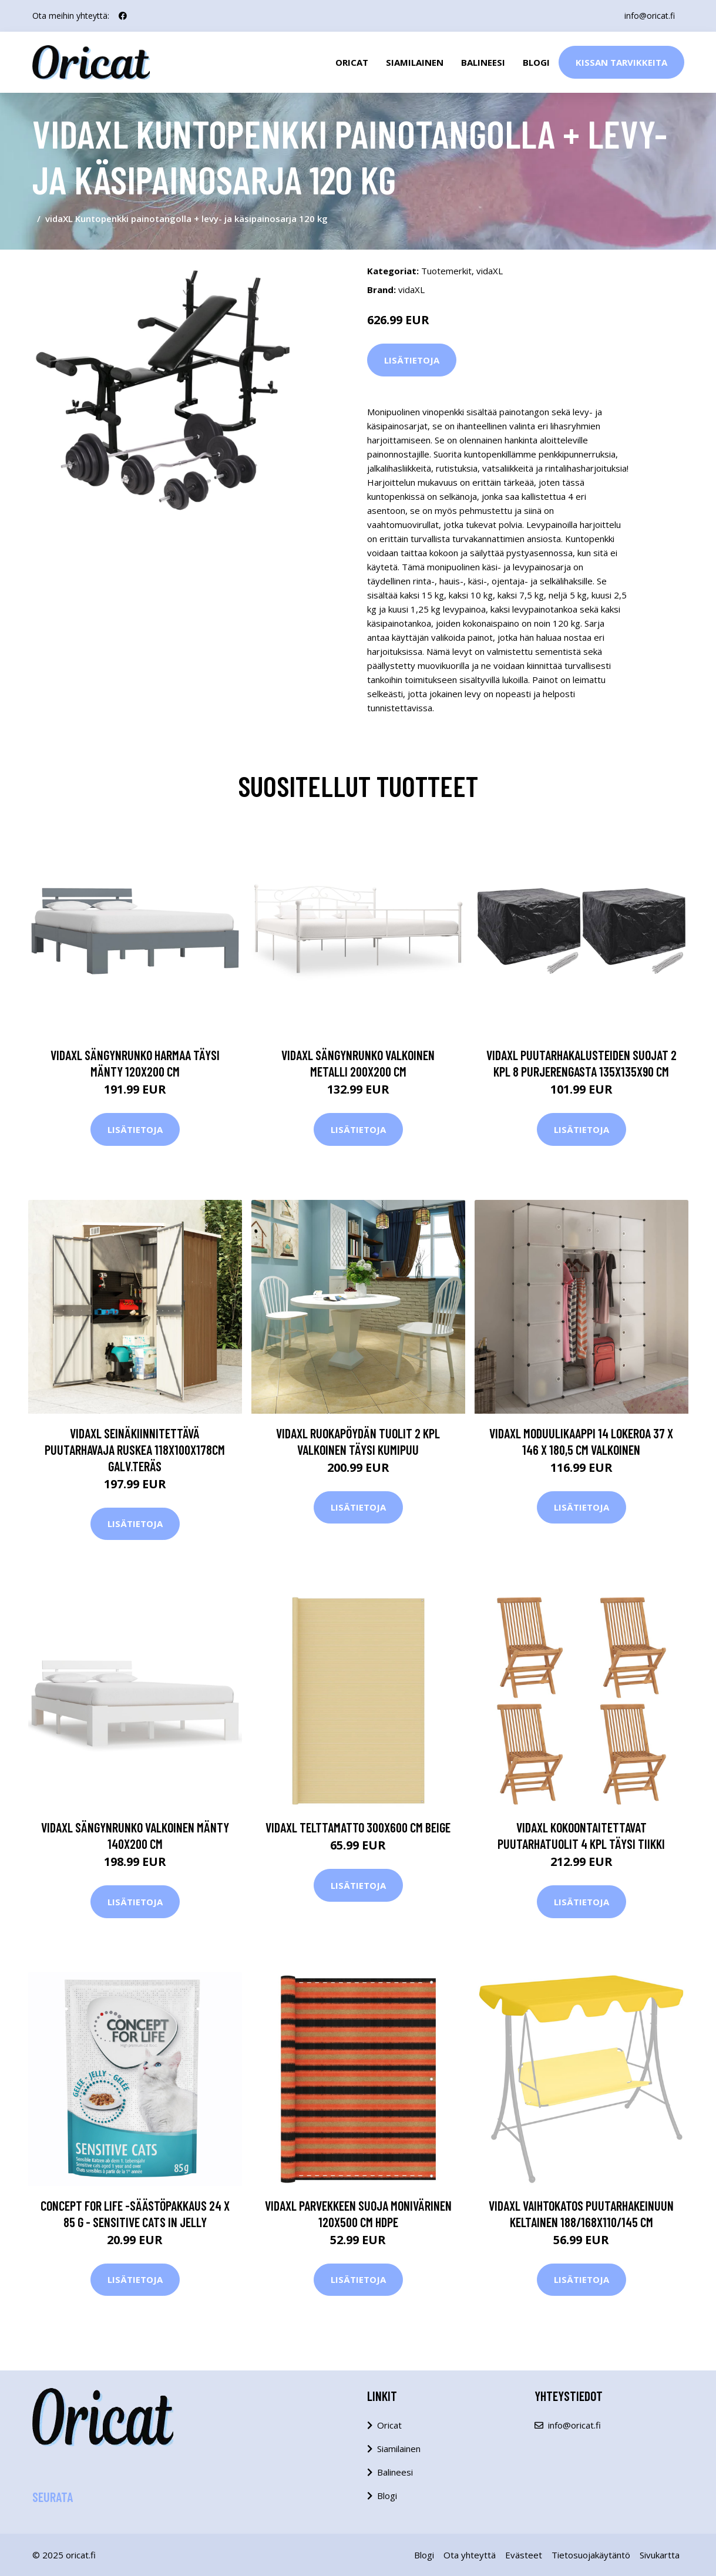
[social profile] (123, 16)
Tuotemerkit (446, 271)
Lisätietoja (411, 360)
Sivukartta (660, 2555)
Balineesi (483, 62)
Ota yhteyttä (469, 2555)
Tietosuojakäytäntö (591, 2555)
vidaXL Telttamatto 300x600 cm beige (358, 1827)
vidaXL (489, 271)
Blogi (536, 62)
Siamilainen (414, 62)
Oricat (351, 62)
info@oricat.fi (649, 15)
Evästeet (523, 2555)
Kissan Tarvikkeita (621, 62)
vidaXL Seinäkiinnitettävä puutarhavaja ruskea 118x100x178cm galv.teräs (135, 1449)
